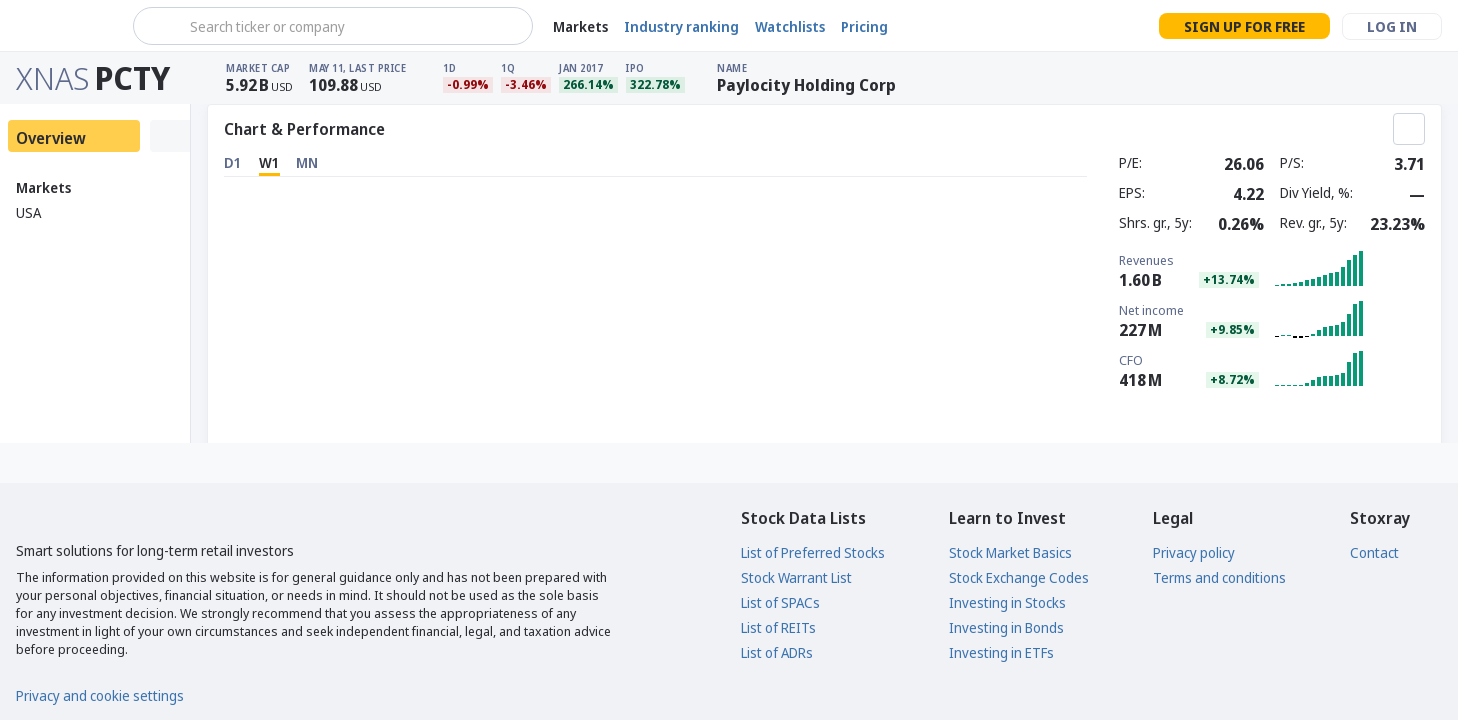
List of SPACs (780, 602)
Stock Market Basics (1010, 552)
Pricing (864, 26)
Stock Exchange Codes (1019, 577)
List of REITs (778, 627)
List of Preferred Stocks (813, 552)
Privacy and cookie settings (100, 695)
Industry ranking (681, 26)
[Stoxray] (64, 26)
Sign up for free (1244, 26)
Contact (1374, 552)
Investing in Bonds (1006, 627)
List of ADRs (777, 652)
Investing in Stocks (1007, 602)
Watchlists (790, 26)
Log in (1392, 26)
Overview (51, 138)
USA (28, 212)
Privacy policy (1194, 552)
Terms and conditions (1219, 577)
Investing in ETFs (1001, 652)
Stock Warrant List (796, 577)
